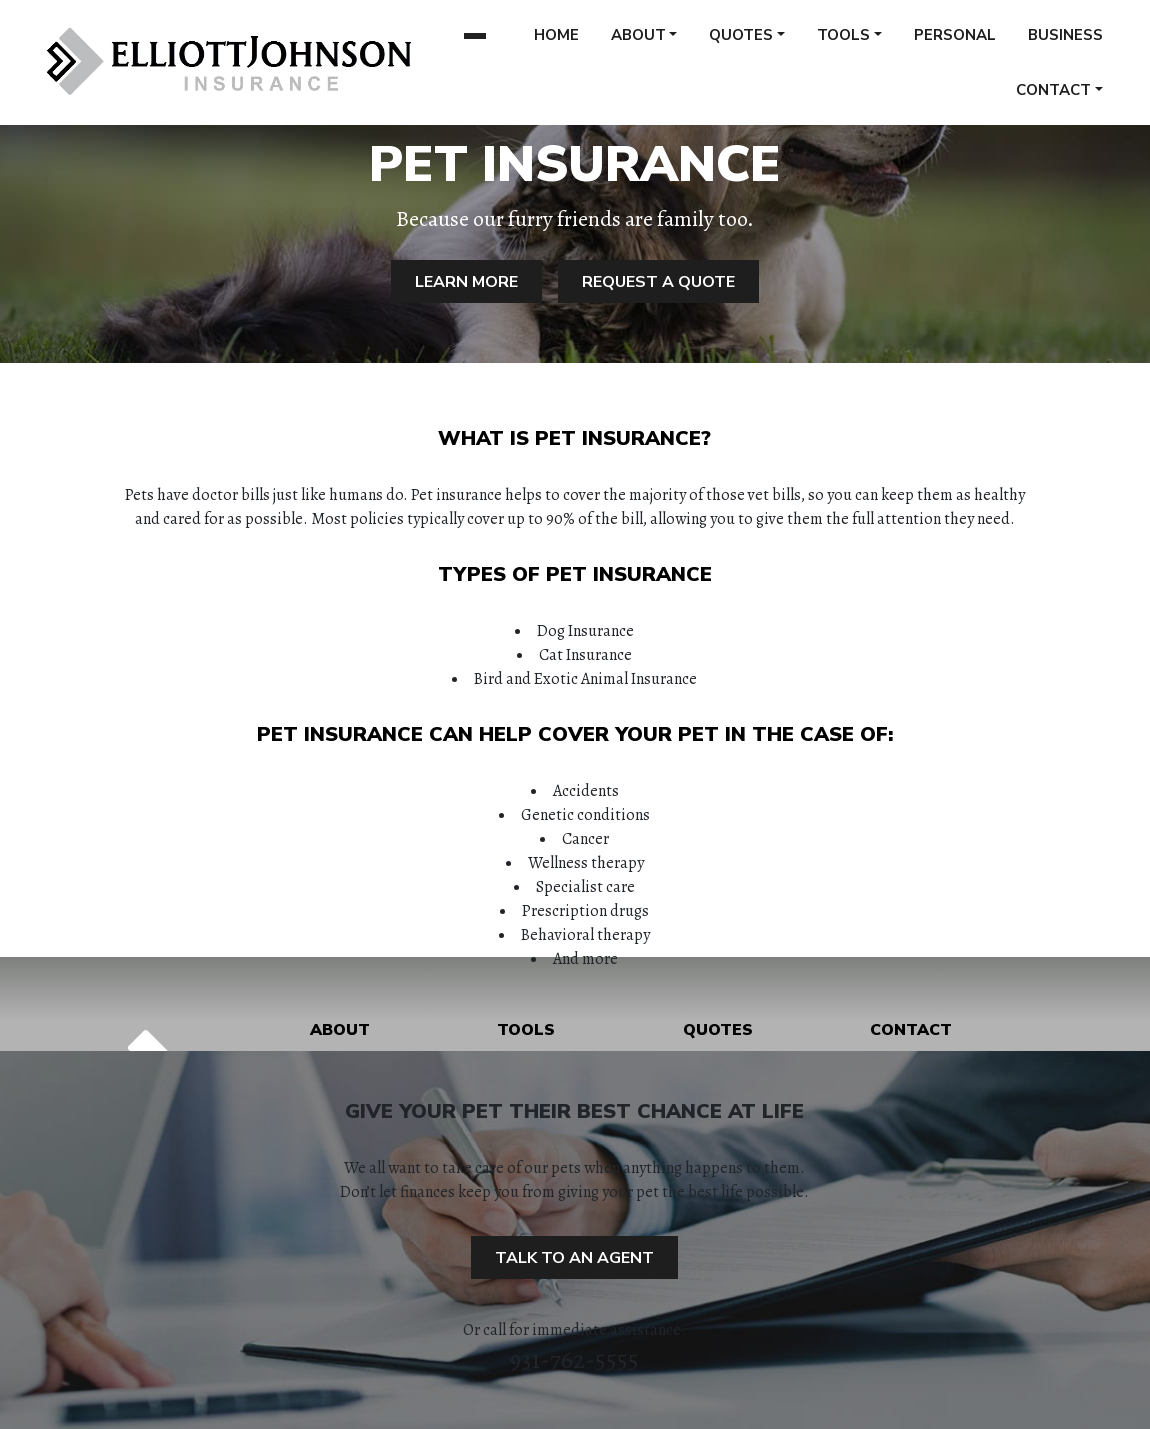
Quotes (741, 42)
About (638, 42)
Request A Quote (658, 282)
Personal (955, 42)
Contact (1053, 97)
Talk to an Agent (574, 1258)
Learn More (466, 282)
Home (556, 42)
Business (1065, 42)
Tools (843, 42)
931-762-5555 (574, 1360)
